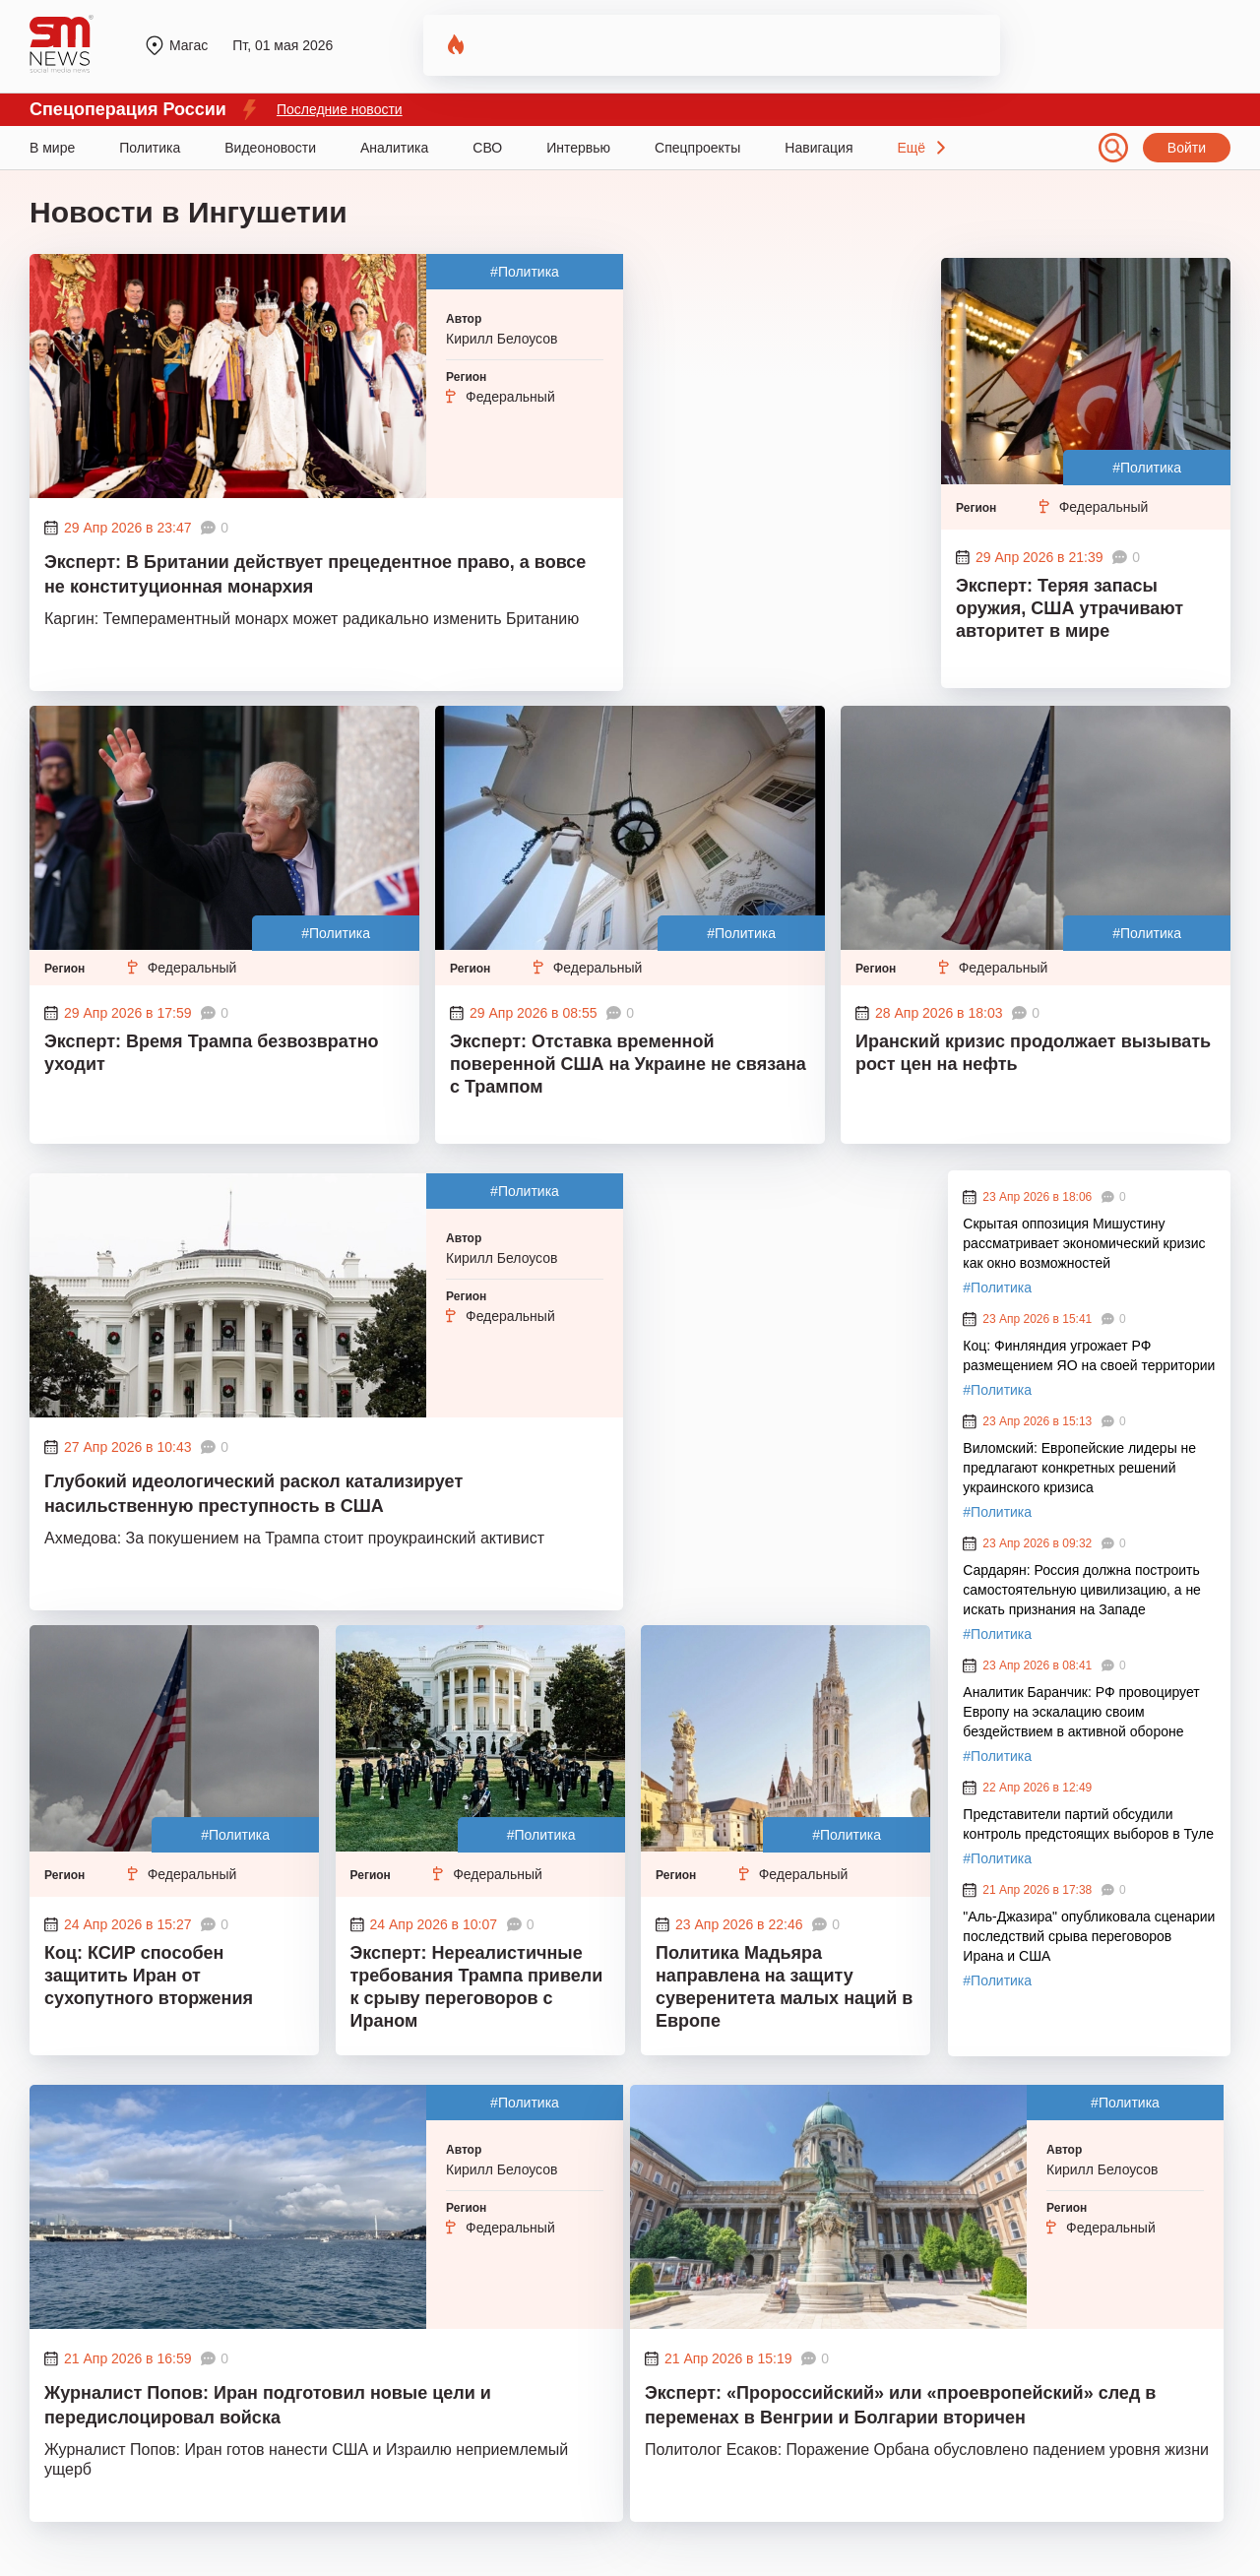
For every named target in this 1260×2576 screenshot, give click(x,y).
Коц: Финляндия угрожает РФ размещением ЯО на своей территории (1089, 1355)
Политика (149, 148)
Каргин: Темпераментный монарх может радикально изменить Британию (311, 618)
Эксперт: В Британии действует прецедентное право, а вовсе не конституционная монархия (315, 574)
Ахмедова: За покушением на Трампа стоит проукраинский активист (294, 1538)
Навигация (818, 148)
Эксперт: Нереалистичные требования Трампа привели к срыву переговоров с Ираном (476, 1987)
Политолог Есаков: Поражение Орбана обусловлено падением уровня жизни (927, 2449)
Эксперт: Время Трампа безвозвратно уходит (211, 1053)
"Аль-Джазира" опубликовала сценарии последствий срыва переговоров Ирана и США (1089, 1936)
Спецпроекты (697, 148)
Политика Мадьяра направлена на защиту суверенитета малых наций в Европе (784, 1987)
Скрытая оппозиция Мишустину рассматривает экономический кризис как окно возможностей (1084, 1243)
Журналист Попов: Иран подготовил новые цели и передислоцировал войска (267, 2405)
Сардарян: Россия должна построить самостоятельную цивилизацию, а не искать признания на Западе (1082, 1589)
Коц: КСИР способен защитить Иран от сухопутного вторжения (148, 1975)
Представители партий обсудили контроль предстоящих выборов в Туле (1088, 1824)
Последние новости (340, 109)
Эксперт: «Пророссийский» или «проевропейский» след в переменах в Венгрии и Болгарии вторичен (900, 2405)
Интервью (578, 148)
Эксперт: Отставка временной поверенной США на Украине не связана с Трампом (628, 1064)
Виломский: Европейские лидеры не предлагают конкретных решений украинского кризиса (1079, 1467)
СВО (487, 148)
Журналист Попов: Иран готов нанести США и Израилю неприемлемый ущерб (306, 2459)
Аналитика (394, 148)
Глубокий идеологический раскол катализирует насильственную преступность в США (253, 1494)
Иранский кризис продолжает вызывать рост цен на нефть (1033, 1053)
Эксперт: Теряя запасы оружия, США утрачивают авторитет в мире (1069, 608)
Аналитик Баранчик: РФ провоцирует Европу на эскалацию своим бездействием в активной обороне (1081, 1711)
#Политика (524, 272)
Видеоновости (270, 148)
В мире (52, 148)
